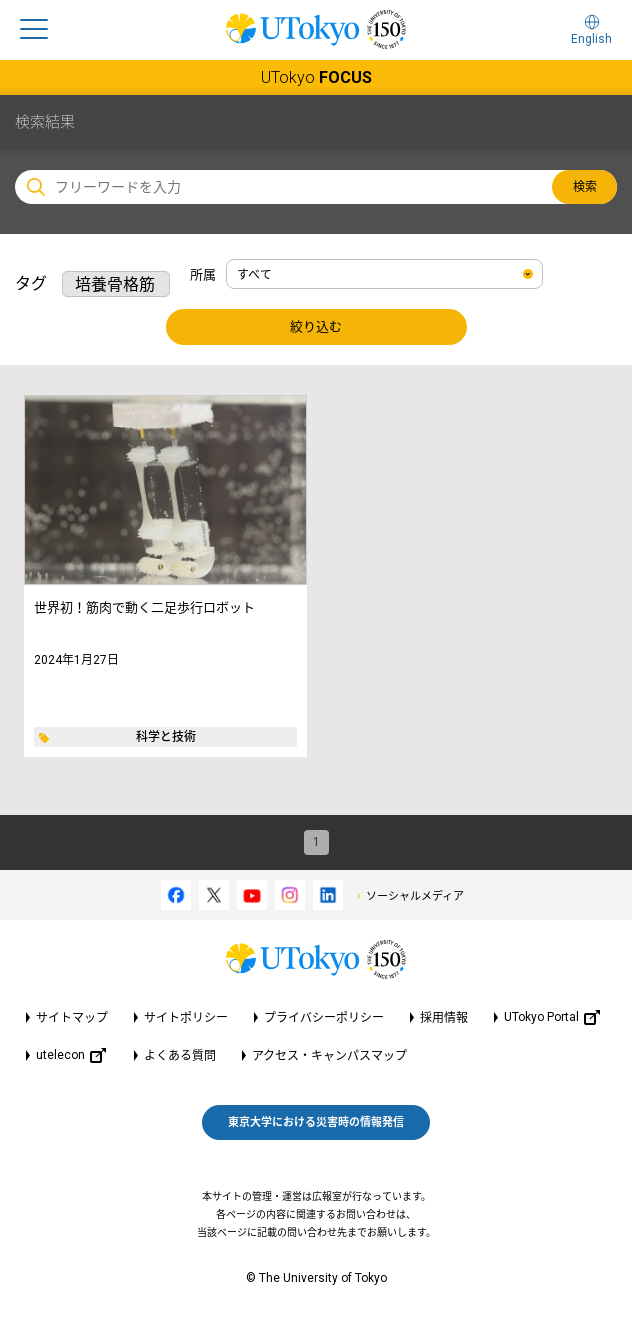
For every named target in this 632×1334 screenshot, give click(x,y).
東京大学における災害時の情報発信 (316, 1122)
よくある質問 (180, 1056)
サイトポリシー (186, 1018)
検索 (585, 187)
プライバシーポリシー (324, 1018)
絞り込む (316, 326)
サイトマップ (72, 1018)
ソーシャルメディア (415, 896)
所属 (203, 274)
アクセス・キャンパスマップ (329, 1056)
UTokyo (316, 77)
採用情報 (444, 1018)
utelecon (71, 1055)
